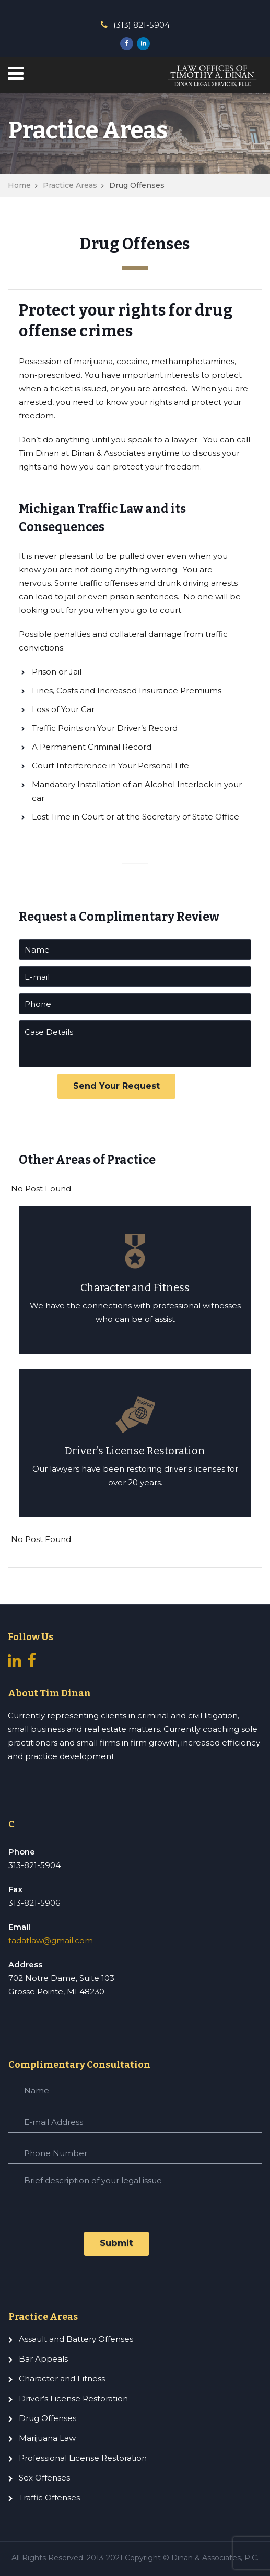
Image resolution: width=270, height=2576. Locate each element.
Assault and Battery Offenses (76, 2339)
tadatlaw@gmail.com (50, 1940)
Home (19, 185)
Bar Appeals (43, 2359)
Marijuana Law (47, 2438)
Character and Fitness (62, 2379)
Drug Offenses (47, 2418)
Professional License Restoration (83, 2458)
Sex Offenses (44, 2478)
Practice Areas (70, 185)
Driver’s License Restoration (73, 2398)
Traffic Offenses (49, 2497)
